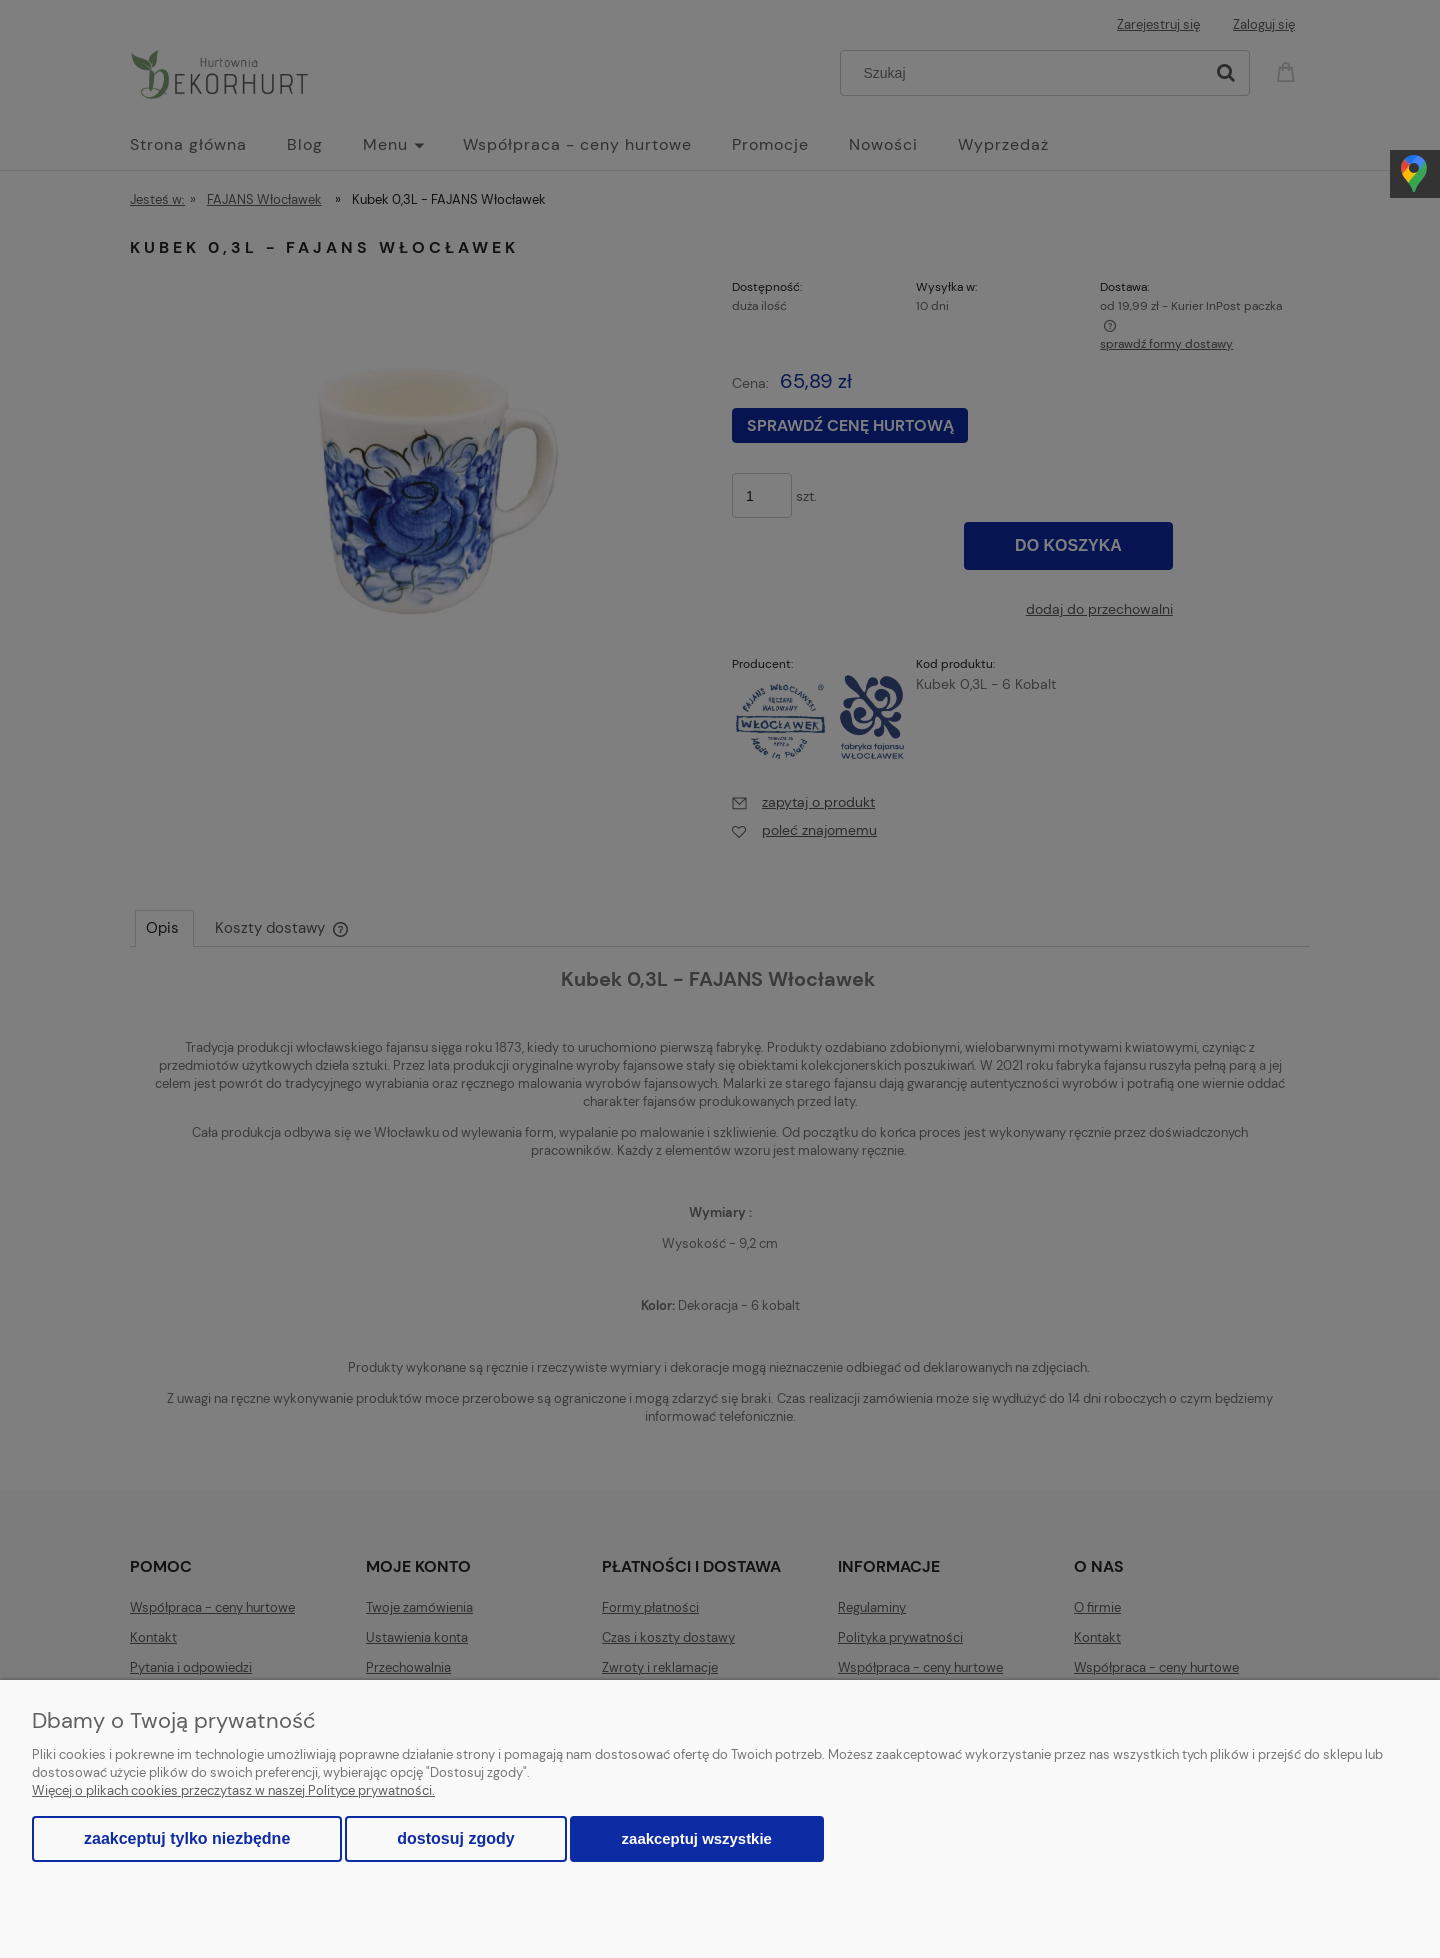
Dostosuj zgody (455, 1838)
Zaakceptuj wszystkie (697, 1838)
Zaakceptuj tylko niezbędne (187, 1838)
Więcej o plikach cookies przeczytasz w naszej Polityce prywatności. (233, 1790)
